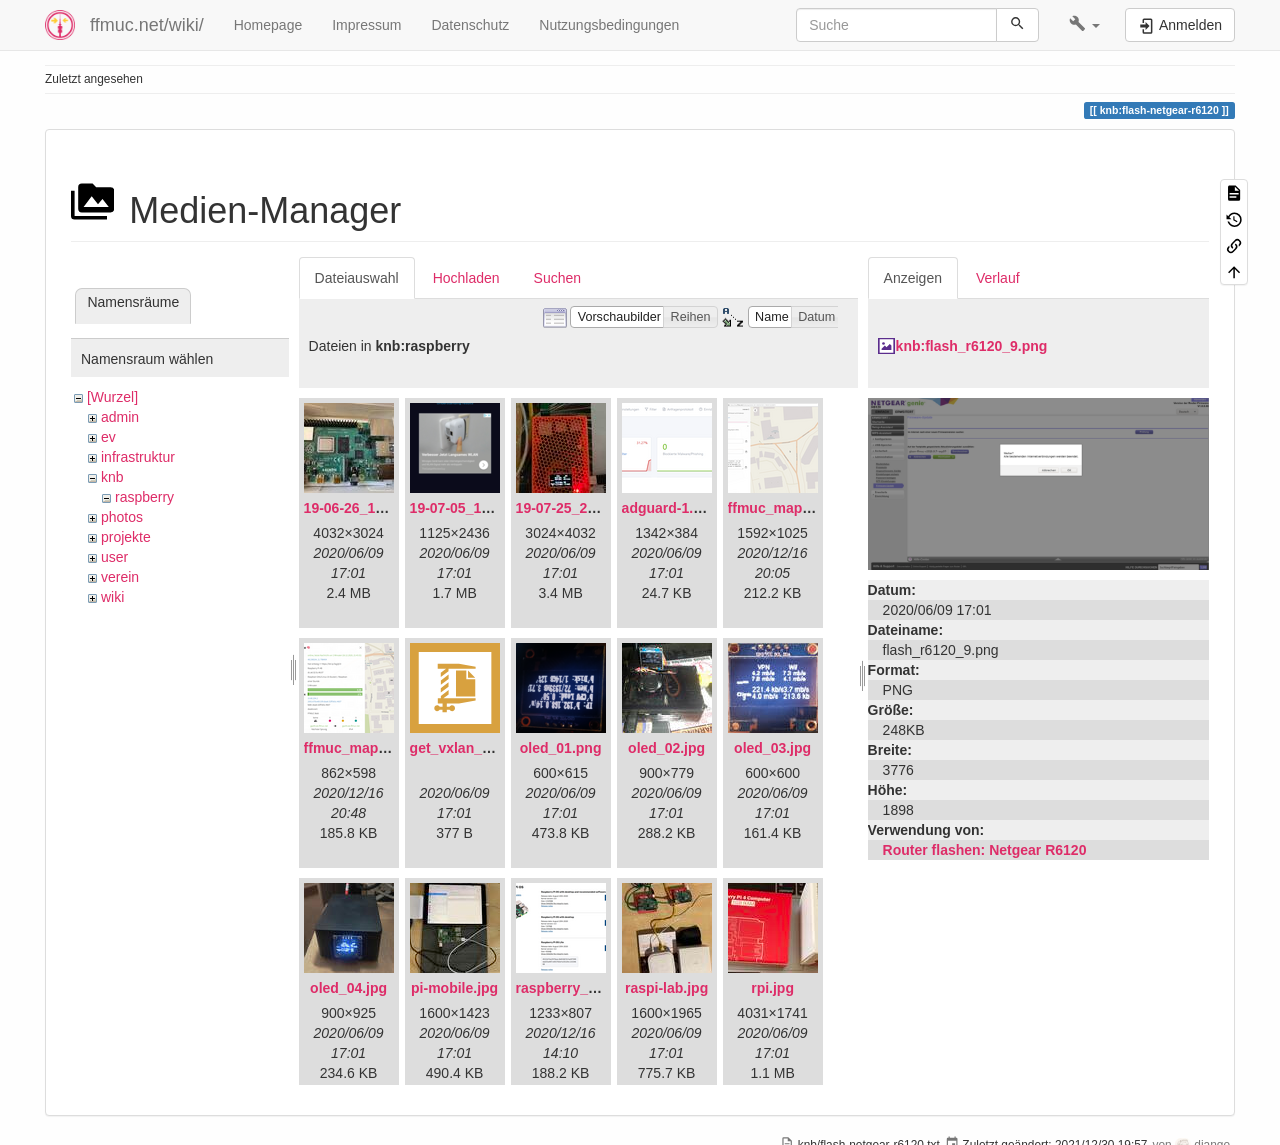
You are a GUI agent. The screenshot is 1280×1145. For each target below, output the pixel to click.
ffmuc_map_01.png (792, 508)
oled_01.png (561, 748)
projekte (126, 537)
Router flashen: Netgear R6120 (985, 850)
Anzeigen (913, 278)
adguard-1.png (670, 508)
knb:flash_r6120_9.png (972, 346)
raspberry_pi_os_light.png (604, 988)
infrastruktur (138, 457)
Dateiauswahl (357, 278)
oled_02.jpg (666, 748)
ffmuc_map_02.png (368, 748)
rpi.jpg (772, 988)
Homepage (268, 25)
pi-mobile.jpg (454, 988)
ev (108, 437)
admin (120, 417)
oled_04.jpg (348, 988)
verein (120, 577)
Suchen (557, 278)
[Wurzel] (112, 397)
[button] (1084, 25)
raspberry (144, 497)
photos (122, 517)
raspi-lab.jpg (666, 988)
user (114, 557)
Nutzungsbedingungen (609, 25)
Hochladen (466, 278)
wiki (112, 597)
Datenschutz (470, 25)
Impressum (366, 25)
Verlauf (998, 278)
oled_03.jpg (772, 748)
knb (112, 477)
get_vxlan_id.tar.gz (472, 748)
